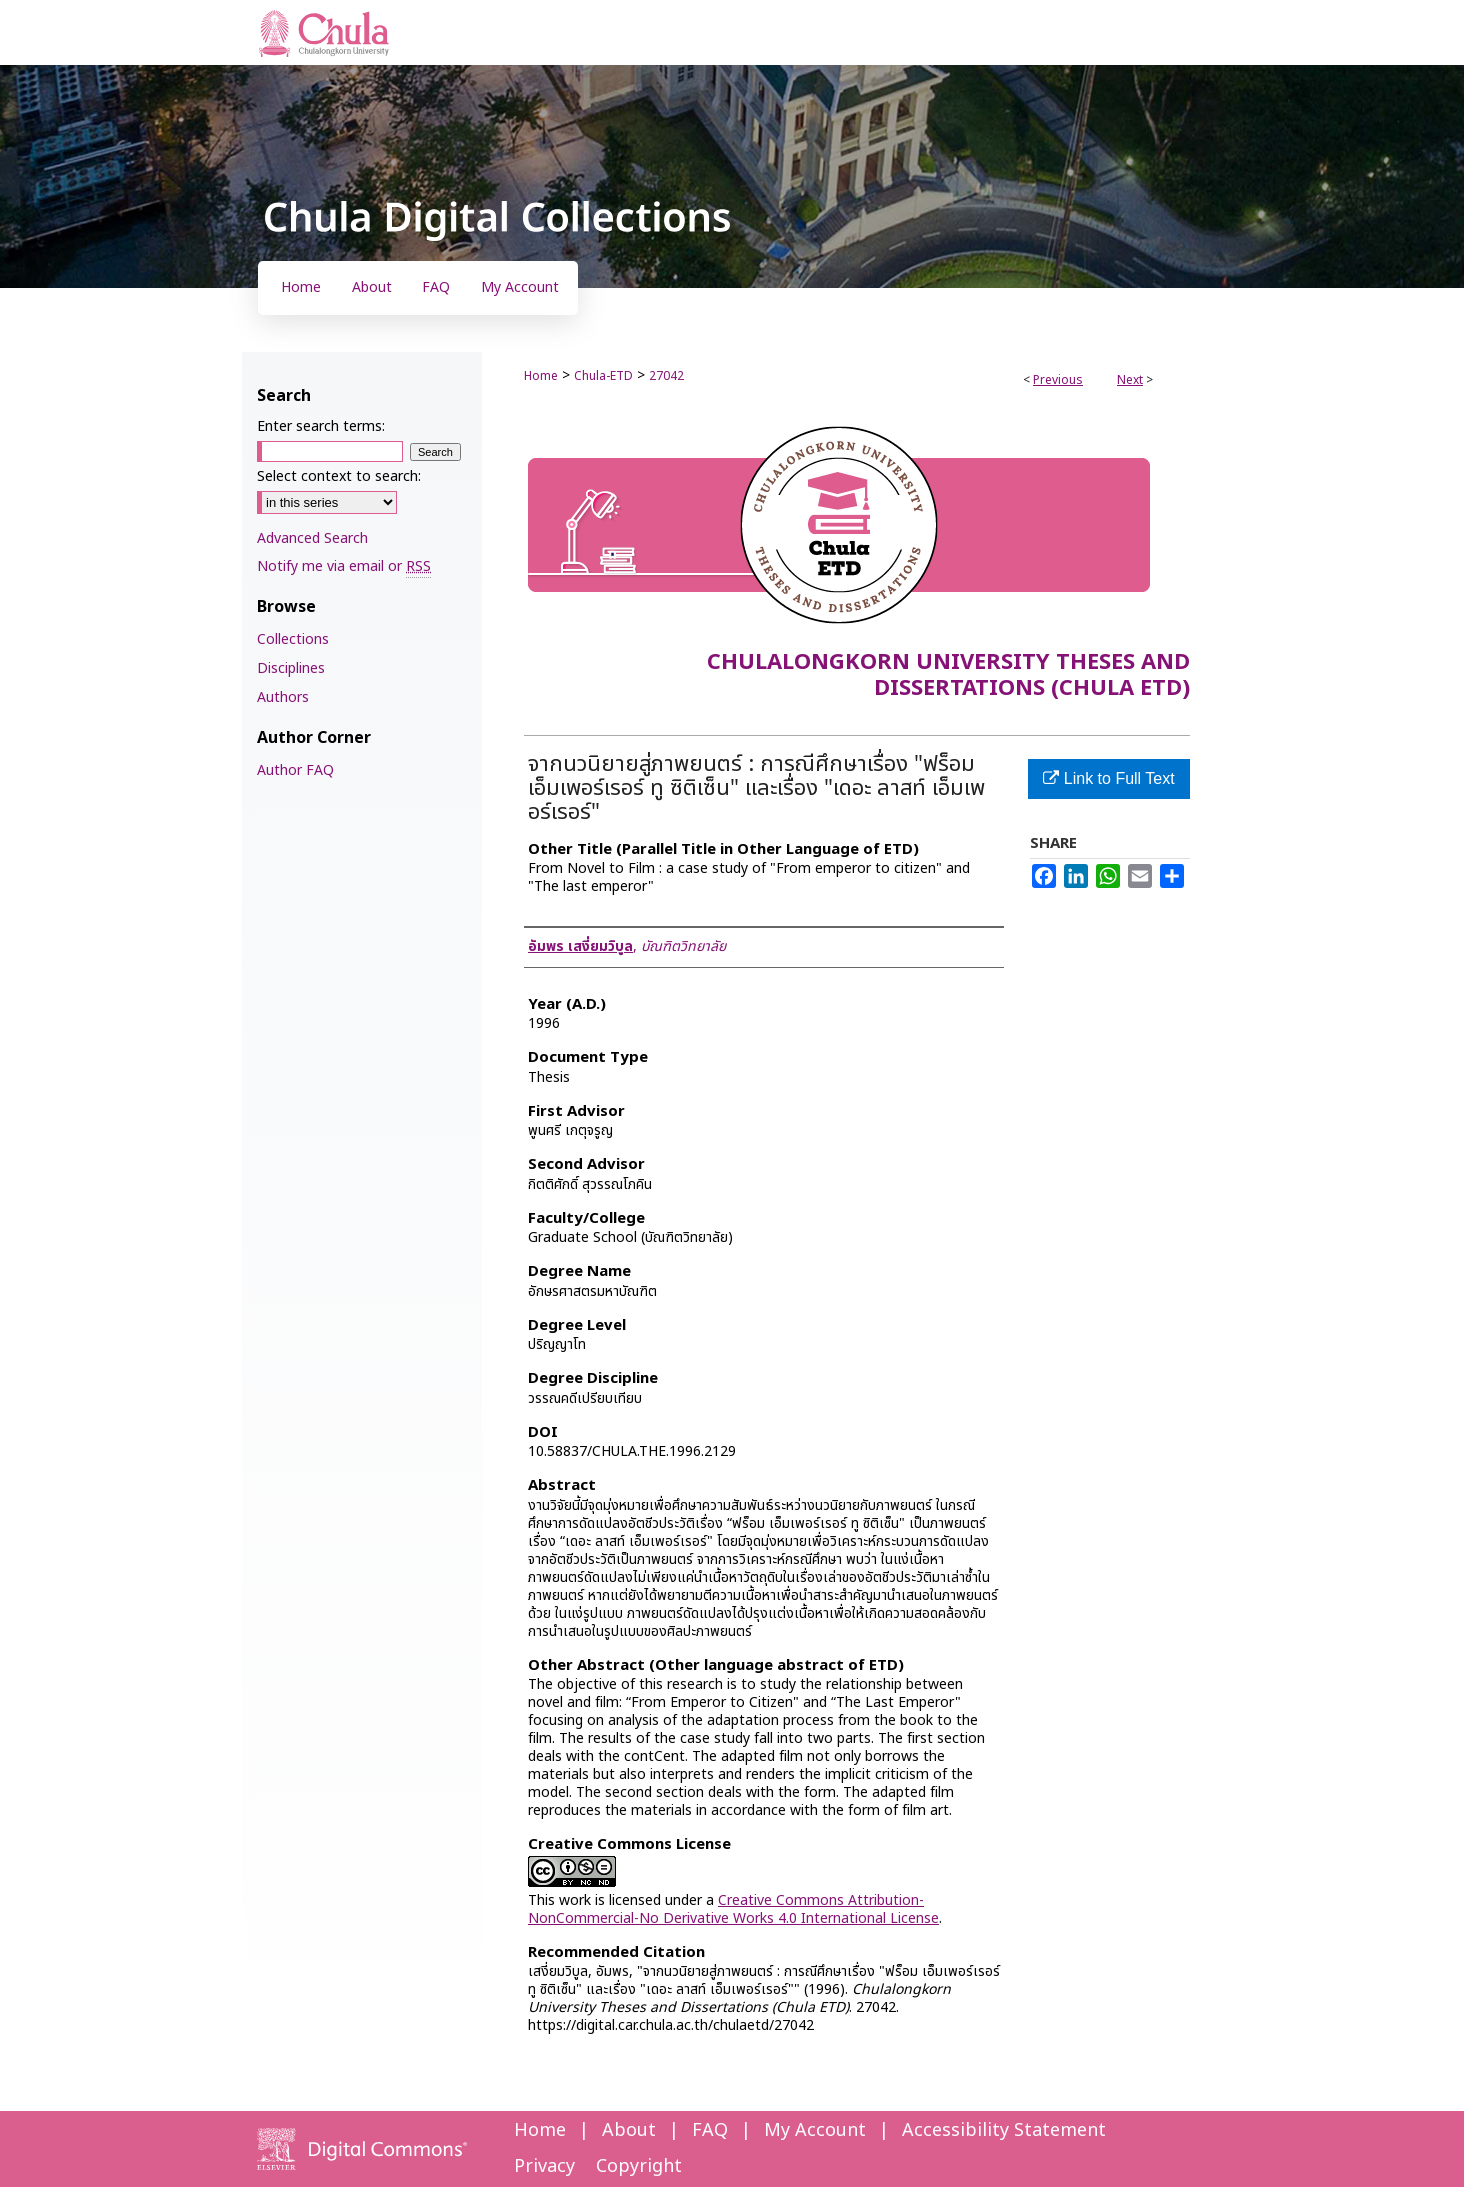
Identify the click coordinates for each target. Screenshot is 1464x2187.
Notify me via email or (344, 566)
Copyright (639, 2166)
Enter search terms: (321, 426)
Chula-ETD (603, 376)
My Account (815, 2130)
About (629, 2130)
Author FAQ (295, 770)
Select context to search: (339, 476)
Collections (293, 639)
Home (541, 376)
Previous (1058, 380)
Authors (283, 697)
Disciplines (291, 668)
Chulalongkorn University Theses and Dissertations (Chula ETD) (948, 675)
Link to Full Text (1108, 778)
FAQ (710, 2130)
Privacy (544, 2166)
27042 (666, 376)
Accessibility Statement (1004, 2130)
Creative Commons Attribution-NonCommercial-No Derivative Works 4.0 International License (733, 1909)
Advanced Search (312, 538)
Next (1130, 380)
